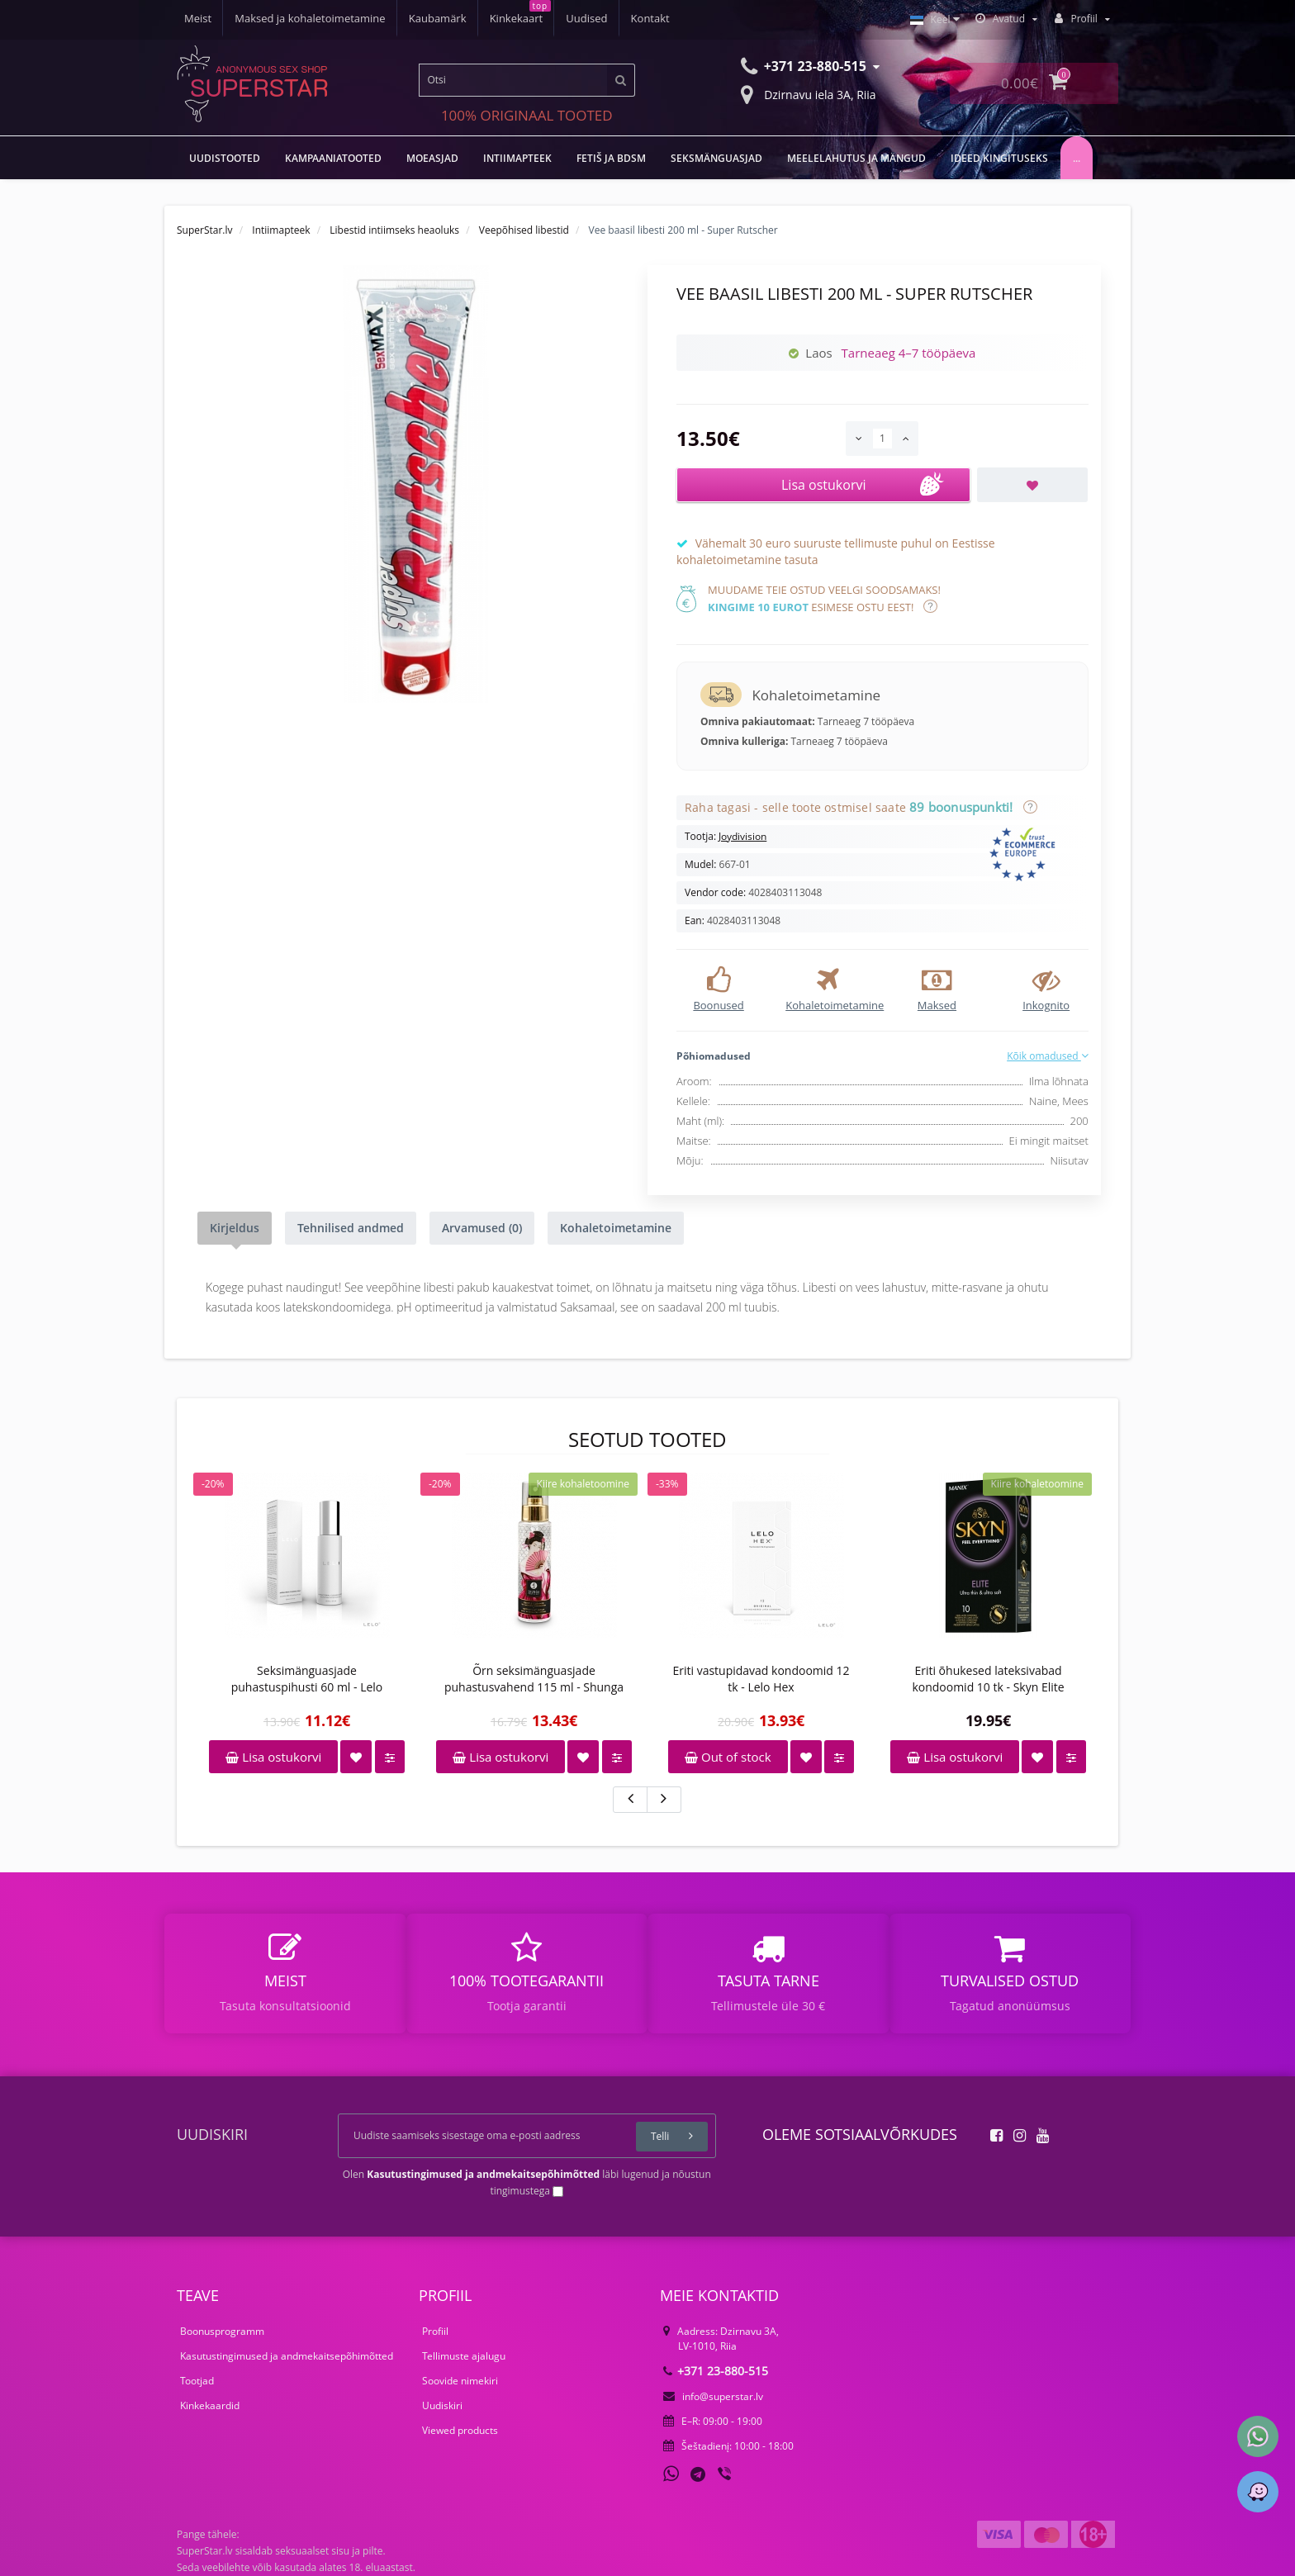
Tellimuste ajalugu (463, 2356)
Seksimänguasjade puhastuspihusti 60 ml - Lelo (307, 1679)
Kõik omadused (1048, 1056)
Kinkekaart (516, 18)
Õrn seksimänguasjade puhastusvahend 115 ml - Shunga (534, 1679)
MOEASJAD (432, 158)
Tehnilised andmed (350, 1228)
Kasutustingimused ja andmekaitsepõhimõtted (286, 2356)
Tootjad (197, 2381)
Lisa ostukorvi (273, 1756)
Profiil (435, 2331)
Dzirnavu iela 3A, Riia (808, 93)
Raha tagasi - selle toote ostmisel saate (858, 807)
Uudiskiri (442, 2405)
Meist (197, 18)
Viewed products (460, 2430)
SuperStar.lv (205, 230)
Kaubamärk (438, 18)
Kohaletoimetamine (615, 1228)
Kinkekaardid (210, 2405)
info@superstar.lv (713, 2396)
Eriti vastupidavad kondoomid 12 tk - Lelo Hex (760, 1679)
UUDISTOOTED (224, 158)
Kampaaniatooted (333, 158)
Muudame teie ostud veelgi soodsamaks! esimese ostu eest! (824, 598)
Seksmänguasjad (716, 158)
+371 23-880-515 (715, 2371)
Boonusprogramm (222, 2331)
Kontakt (650, 18)
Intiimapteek (517, 158)
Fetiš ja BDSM (611, 158)
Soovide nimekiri (460, 2381)
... (1076, 158)
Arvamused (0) (482, 1228)
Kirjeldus (234, 1228)
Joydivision (742, 836)
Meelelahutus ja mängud (856, 158)
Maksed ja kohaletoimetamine (310, 18)
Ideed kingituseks (999, 158)
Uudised (586, 18)
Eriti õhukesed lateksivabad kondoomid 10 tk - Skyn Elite (988, 1679)
